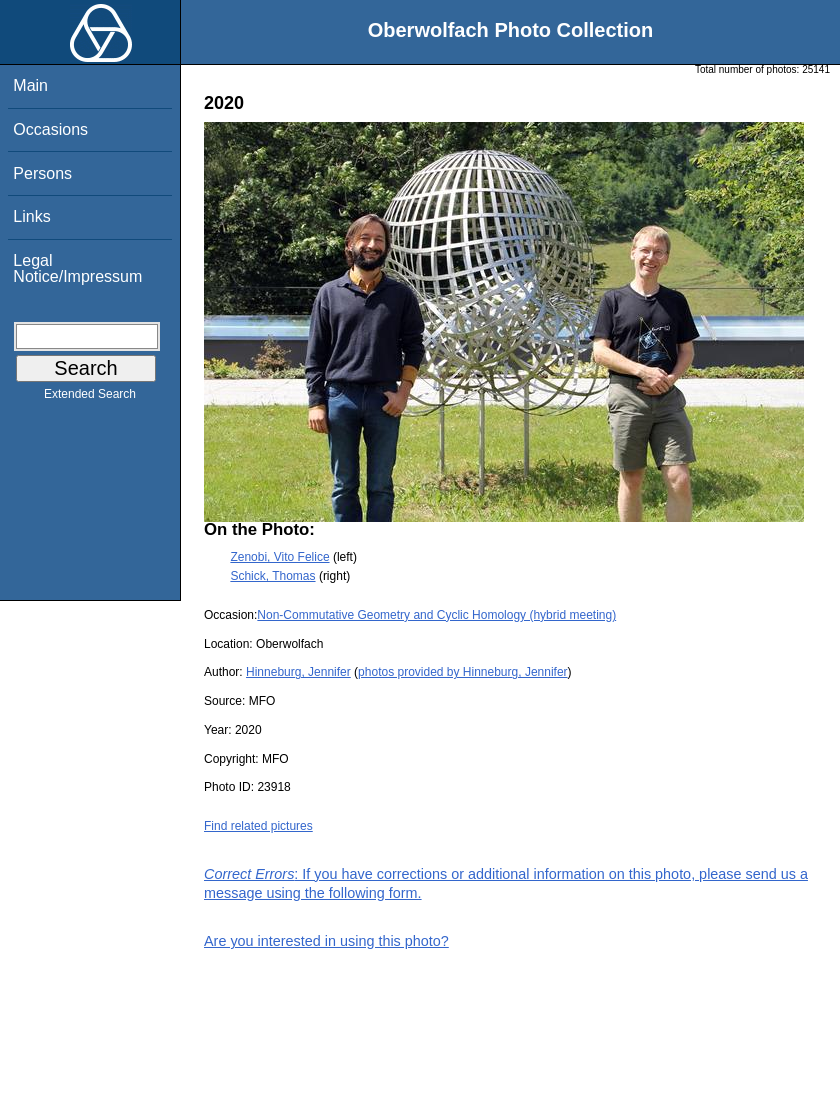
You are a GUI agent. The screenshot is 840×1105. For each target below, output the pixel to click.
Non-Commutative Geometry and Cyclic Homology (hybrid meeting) (436, 615)
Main (30, 85)
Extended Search (90, 398)
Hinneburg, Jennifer (298, 672)
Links (31, 216)
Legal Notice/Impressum (77, 268)
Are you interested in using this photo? (326, 941)
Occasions (50, 129)
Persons (42, 173)
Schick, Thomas (272, 576)
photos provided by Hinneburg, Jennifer (462, 672)
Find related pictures (258, 826)
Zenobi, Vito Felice (279, 557)
